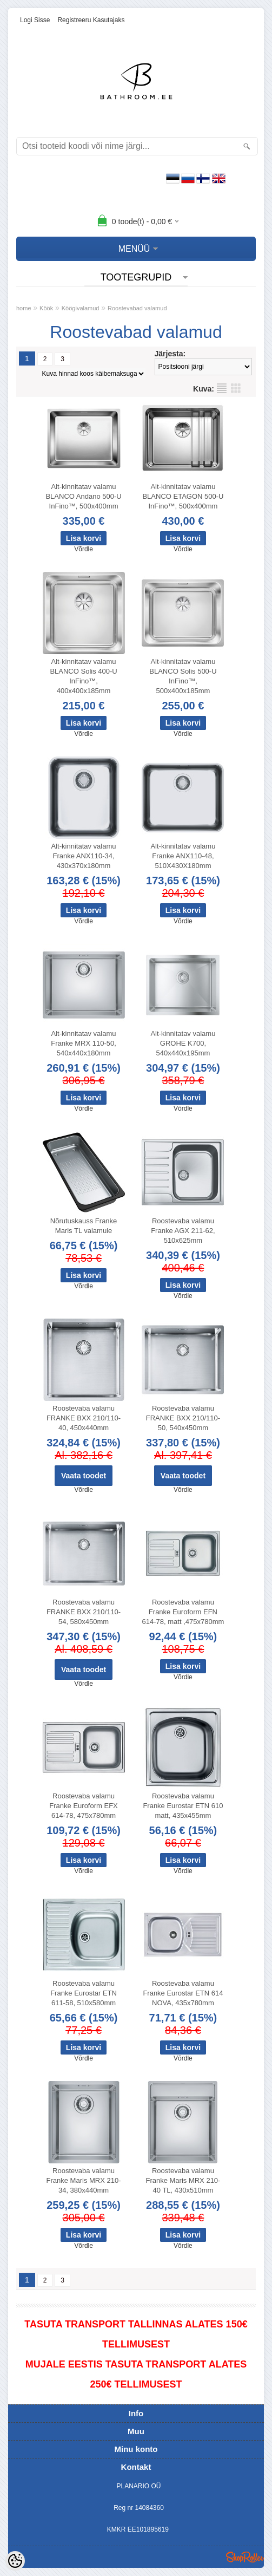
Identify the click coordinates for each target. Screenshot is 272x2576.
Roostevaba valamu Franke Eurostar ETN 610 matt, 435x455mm (183, 1805)
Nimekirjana (222, 388)
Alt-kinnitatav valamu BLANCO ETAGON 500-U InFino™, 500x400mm (182, 496)
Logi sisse (35, 20)
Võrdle (83, 549)
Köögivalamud (80, 308)
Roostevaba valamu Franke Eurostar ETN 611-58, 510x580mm (83, 1993)
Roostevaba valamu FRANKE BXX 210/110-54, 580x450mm (84, 1612)
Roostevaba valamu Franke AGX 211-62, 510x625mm (183, 1230)
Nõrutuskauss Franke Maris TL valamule (83, 1226)
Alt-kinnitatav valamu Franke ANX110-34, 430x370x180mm (83, 856)
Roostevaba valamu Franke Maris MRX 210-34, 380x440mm (84, 2180)
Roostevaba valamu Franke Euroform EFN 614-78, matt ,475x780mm (183, 1612)
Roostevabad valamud (137, 308)
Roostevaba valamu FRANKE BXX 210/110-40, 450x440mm (84, 1418)
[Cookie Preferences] (15, 2561)
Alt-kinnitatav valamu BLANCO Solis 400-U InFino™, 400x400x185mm (83, 676)
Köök (46, 308)
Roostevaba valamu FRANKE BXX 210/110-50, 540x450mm (183, 1418)
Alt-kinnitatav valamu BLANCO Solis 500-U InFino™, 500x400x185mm (182, 676)
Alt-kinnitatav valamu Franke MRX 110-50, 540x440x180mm (83, 1043)
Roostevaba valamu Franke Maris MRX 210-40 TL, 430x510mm (182, 2180)
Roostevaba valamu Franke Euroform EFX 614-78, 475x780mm (83, 1805)
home (23, 308)
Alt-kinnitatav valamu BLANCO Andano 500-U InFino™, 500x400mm (83, 496)
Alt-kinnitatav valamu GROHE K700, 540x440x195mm (182, 1043)
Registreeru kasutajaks (90, 20)
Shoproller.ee (245, 2557)
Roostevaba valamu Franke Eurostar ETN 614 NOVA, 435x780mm (183, 1993)
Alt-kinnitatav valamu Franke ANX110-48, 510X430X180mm (182, 856)
